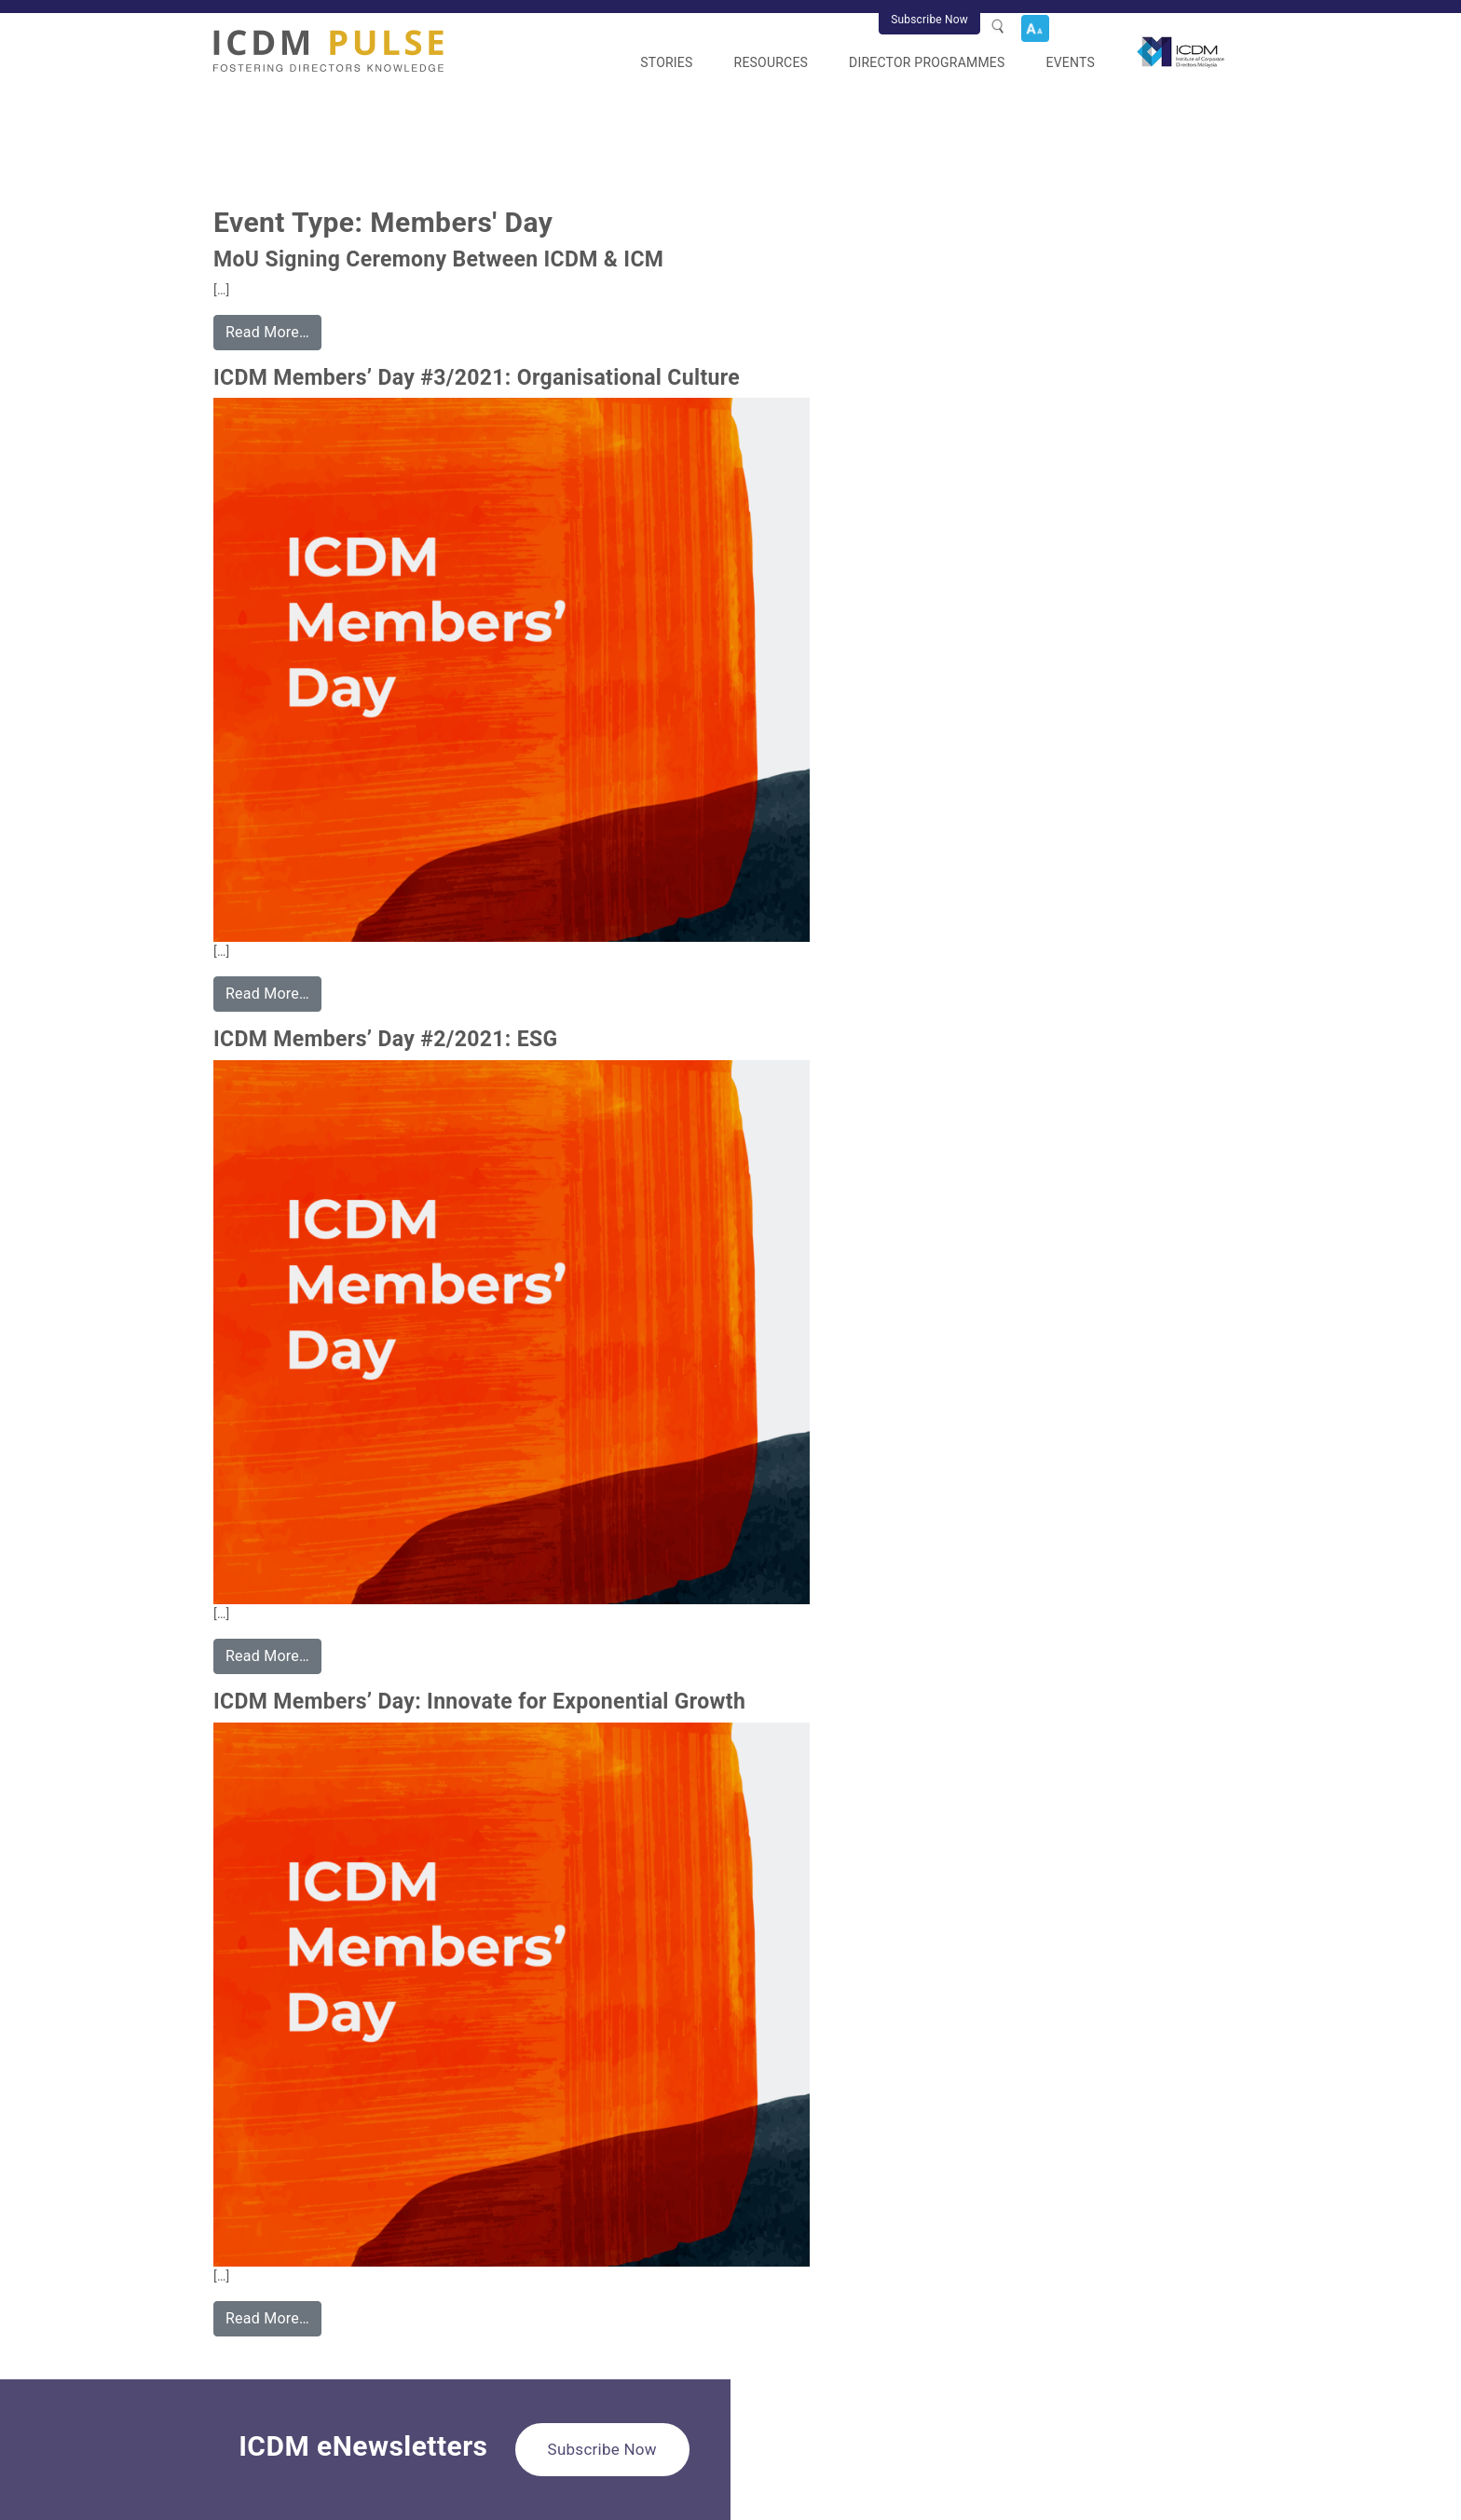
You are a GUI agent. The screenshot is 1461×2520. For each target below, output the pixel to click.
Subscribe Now (929, 19)
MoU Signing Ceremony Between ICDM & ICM (438, 259)
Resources (771, 62)
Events (1070, 62)
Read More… (267, 332)
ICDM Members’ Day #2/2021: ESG (385, 1039)
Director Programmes (926, 62)
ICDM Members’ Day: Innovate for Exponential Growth (479, 1701)
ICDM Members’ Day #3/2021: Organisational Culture (476, 377)
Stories (666, 62)
